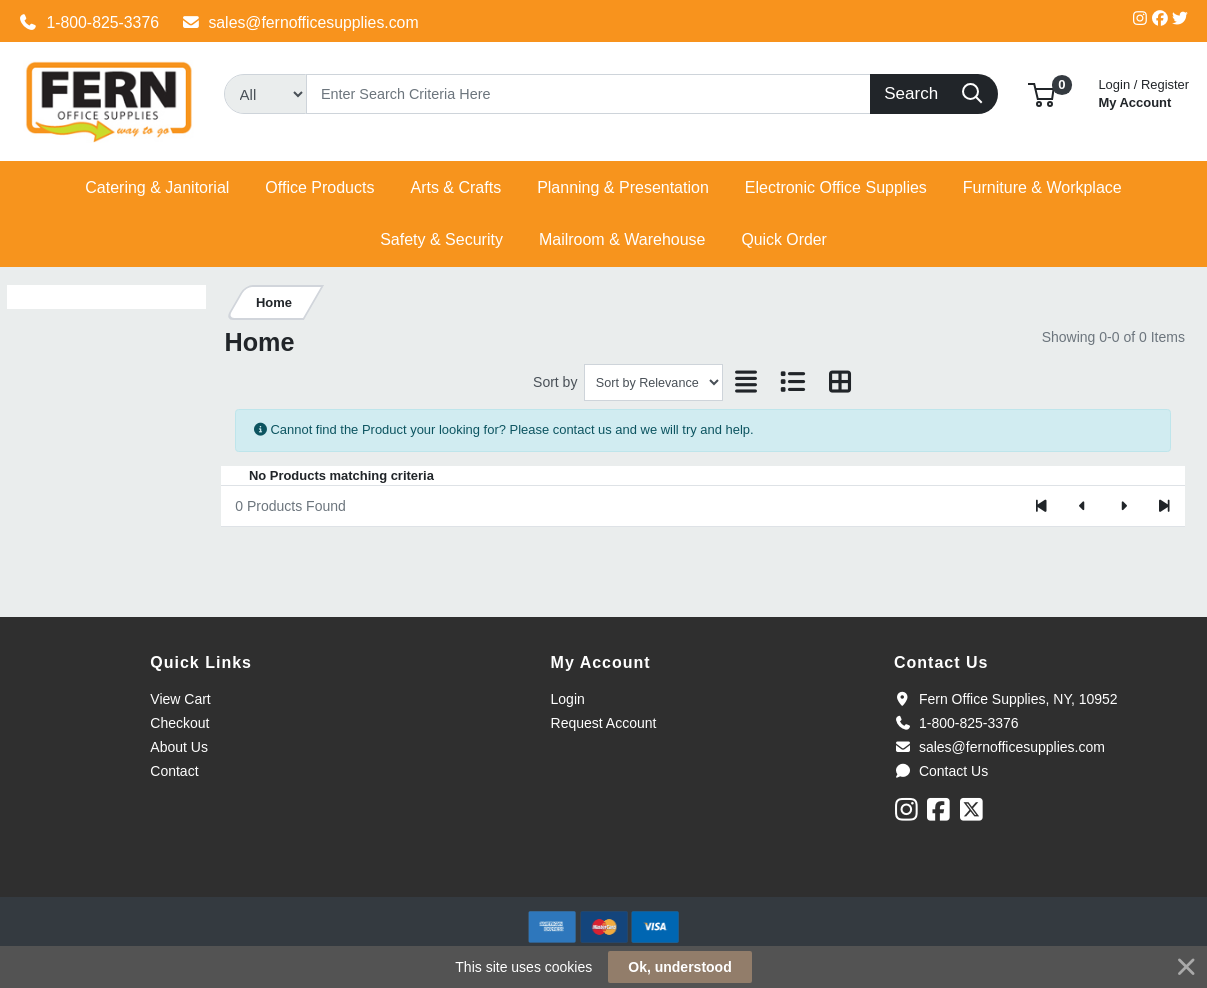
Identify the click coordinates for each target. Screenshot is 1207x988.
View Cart (180, 699)
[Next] (1123, 506)
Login (568, 699)
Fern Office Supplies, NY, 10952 (1006, 699)
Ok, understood (679, 967)
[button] (1041, 93)
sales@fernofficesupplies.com (300, 22)
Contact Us (941, 771)
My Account (1143, 91)
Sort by (555, 382)
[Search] (588, 94)
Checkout (179, 723)
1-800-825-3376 (89, 22)
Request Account (604, 723)
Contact (174, 771)
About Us (179, 747)
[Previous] (1082, 506)
